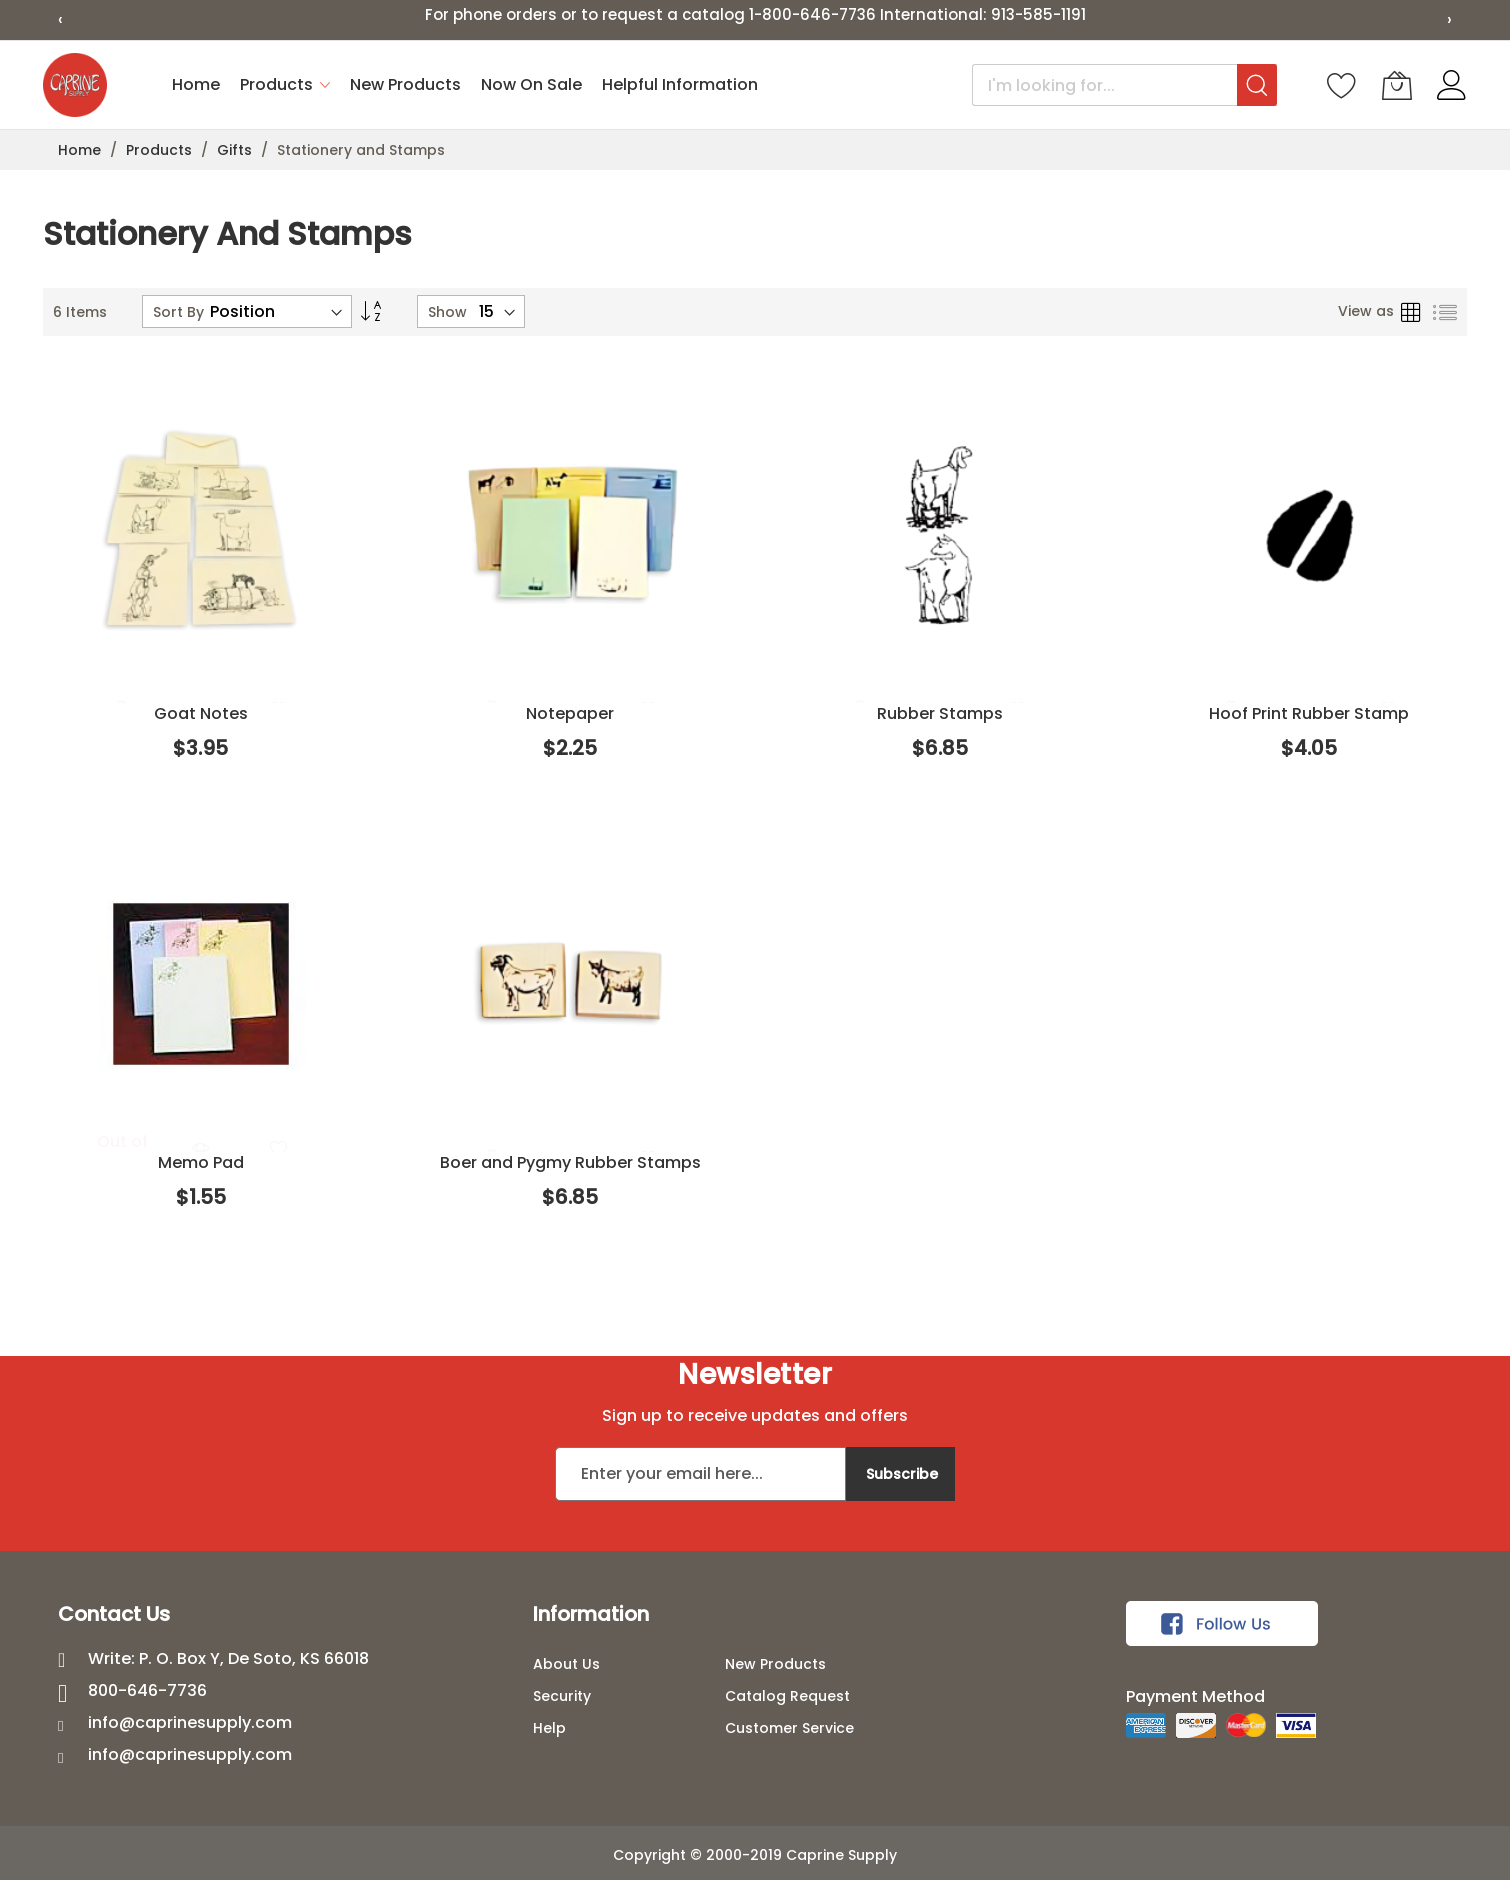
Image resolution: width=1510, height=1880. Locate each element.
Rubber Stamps (940, 713)
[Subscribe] (900, 1474)
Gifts (236, 150)
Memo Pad (201, 1162)
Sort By (178, 312)
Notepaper (570, 713)
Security (562, 1696)
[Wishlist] (1342, 85)
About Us (566, 1664)
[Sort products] (276, 311)
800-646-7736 (147, 1690)
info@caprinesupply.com (190, 1722)
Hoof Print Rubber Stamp (1309, 713)
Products (161, 150)
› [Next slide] (1449, 19)
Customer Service (789, 1728)
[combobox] (1124, 85)
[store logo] (75, 85)
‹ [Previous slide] (60, 19)
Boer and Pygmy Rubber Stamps (570, 1162)
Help (549, 1728)
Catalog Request (787, 1696)
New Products (775, 1664)
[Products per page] (497, 311)
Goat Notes (201, 713)
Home (81, 150)
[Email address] (700, 1474)
